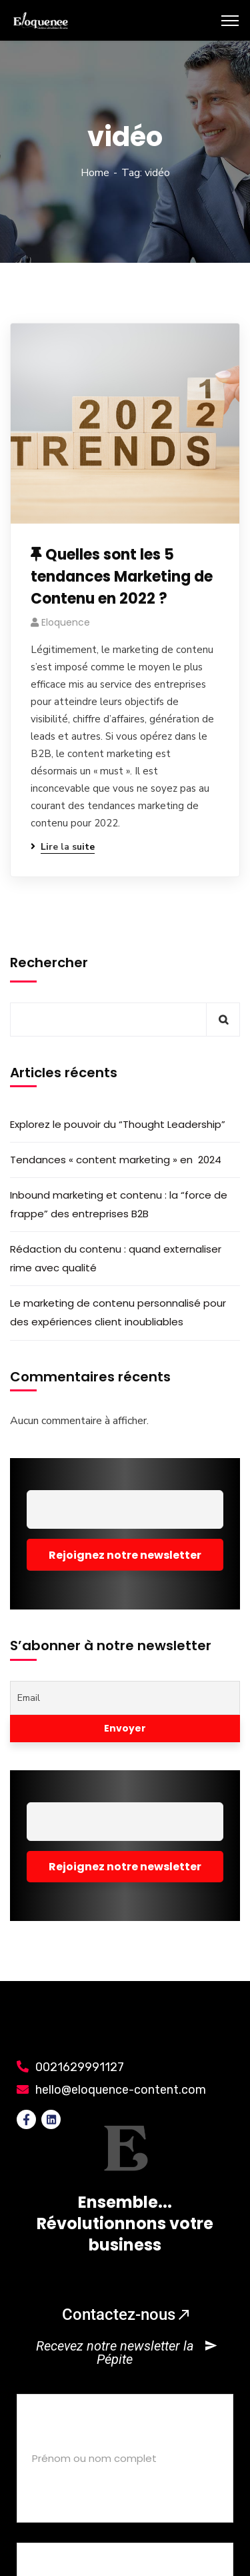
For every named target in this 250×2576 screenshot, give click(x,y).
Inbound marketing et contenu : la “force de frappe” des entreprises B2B (118, 1204)
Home (95, 172)
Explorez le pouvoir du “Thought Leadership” (117, 1124)
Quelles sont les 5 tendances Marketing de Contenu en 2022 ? (122, 576)
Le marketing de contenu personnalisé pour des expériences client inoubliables (118, 1312)
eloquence (65, 622)
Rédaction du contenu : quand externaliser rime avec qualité (115, 1258)
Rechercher (49, 962)
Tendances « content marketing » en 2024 (115, 1160)
